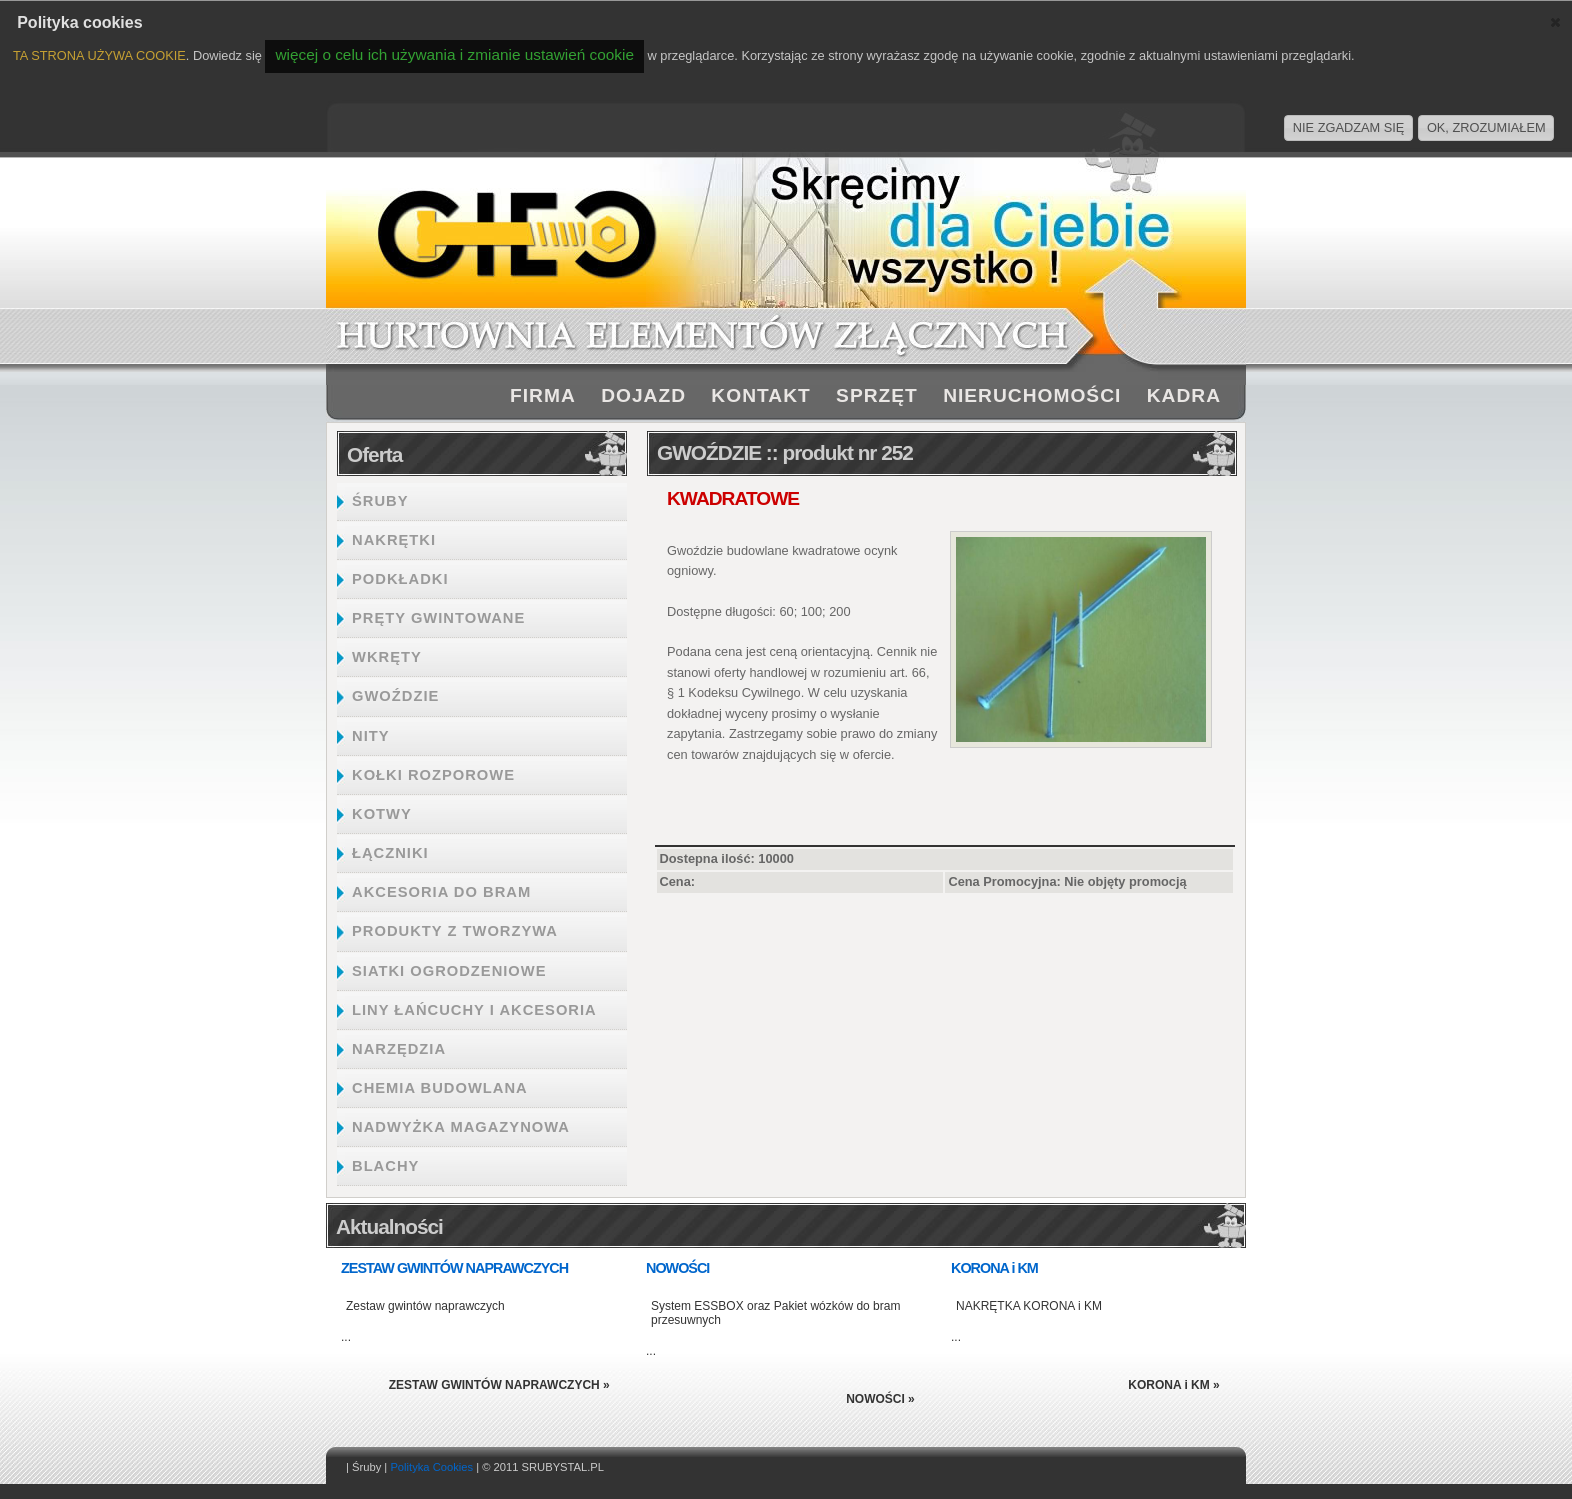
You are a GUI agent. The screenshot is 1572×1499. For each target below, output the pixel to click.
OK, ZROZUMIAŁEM (1486, 127)
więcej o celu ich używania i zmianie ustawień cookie (454, 54)
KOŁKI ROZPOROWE (433, 775)
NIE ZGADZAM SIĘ (1349, 127)
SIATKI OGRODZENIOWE (449, 971)
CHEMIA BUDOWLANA (440, 1088)
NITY (371, 736)
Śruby (366, 1467)
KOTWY (382, 814)
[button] (1555, 22)
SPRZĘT (877, 395)
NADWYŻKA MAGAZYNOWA (461, 1127)
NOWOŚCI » (880, 1399)
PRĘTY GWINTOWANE (438, 618)
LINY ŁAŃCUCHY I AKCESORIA (474, 1010)
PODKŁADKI (400, 579)
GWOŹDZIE (395, 696)
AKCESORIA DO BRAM (441, 892)
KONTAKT (760, 395)
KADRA (1184, 395)
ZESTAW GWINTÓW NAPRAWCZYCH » (499, 1385)
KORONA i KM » (1174, 1385)
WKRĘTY (387, 657)
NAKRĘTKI (394, 540)
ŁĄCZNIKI (390, 853)
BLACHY (385, 1166)
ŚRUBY (380, 501)
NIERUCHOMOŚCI (1032, 395)
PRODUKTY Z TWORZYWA (455, 931)
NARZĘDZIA (399, 1049)
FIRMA (543, 395)
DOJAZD (643, 395)
